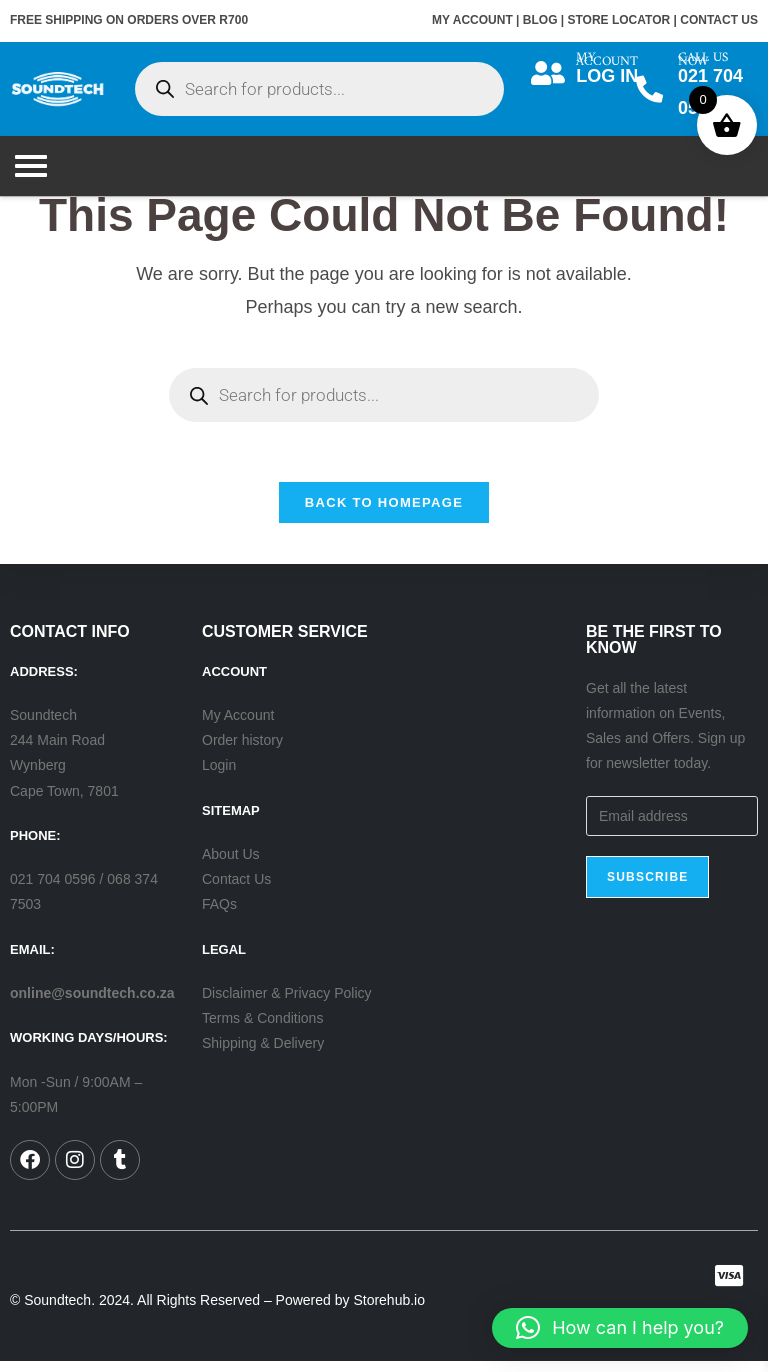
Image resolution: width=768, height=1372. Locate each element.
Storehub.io (389, 1312)
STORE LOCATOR (619, 20)
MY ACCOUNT (472, 20)
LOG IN (610, 76)
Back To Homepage (384, 513)
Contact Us (236, 891)
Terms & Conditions (262, 1030)
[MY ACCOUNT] (549, 72)
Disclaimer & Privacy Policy (287, 1004)
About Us (231, 866)
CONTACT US (719, 20)
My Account (238, 727)
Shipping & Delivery (263, 1055)
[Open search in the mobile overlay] (319, 89)
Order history (242, 752)
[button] (620, 1328)
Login (219, 777)
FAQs (219, 916)
